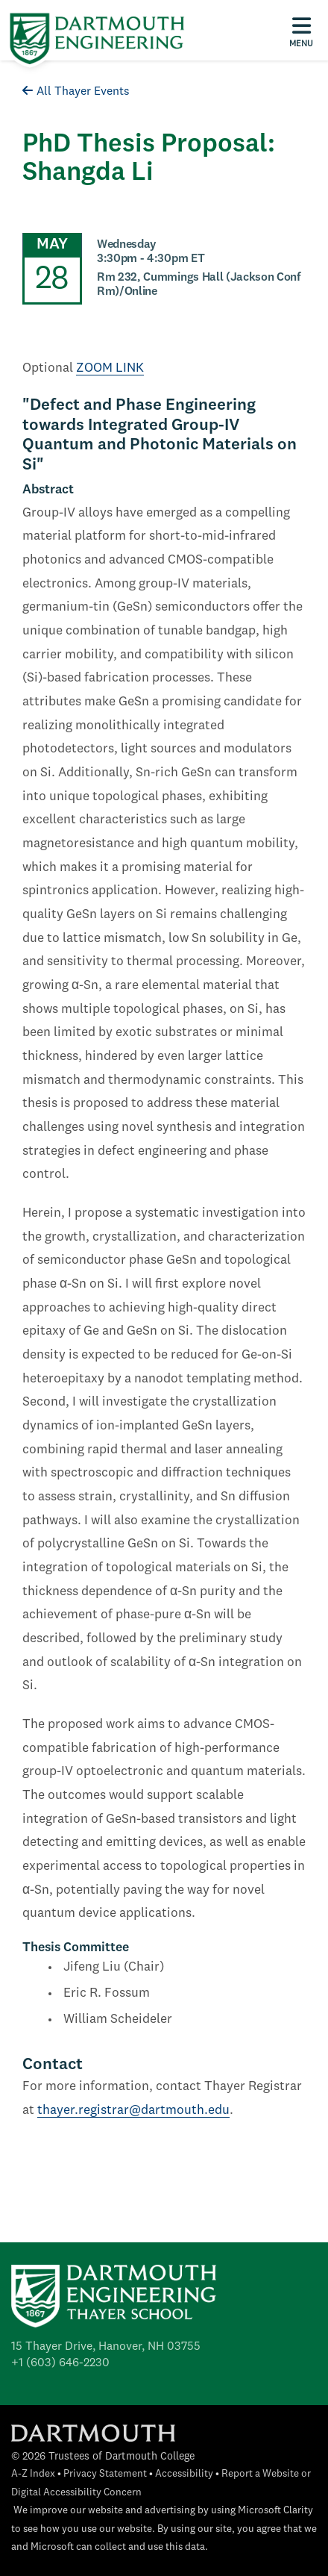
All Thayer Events (76, 92)
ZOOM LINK (110, 368)
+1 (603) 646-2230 (60, 2363)
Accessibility (184, 2474)
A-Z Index (33, 2474)
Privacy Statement (105, 2474)
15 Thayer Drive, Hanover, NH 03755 (106, 2347)
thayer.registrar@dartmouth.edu (133, 2110)
